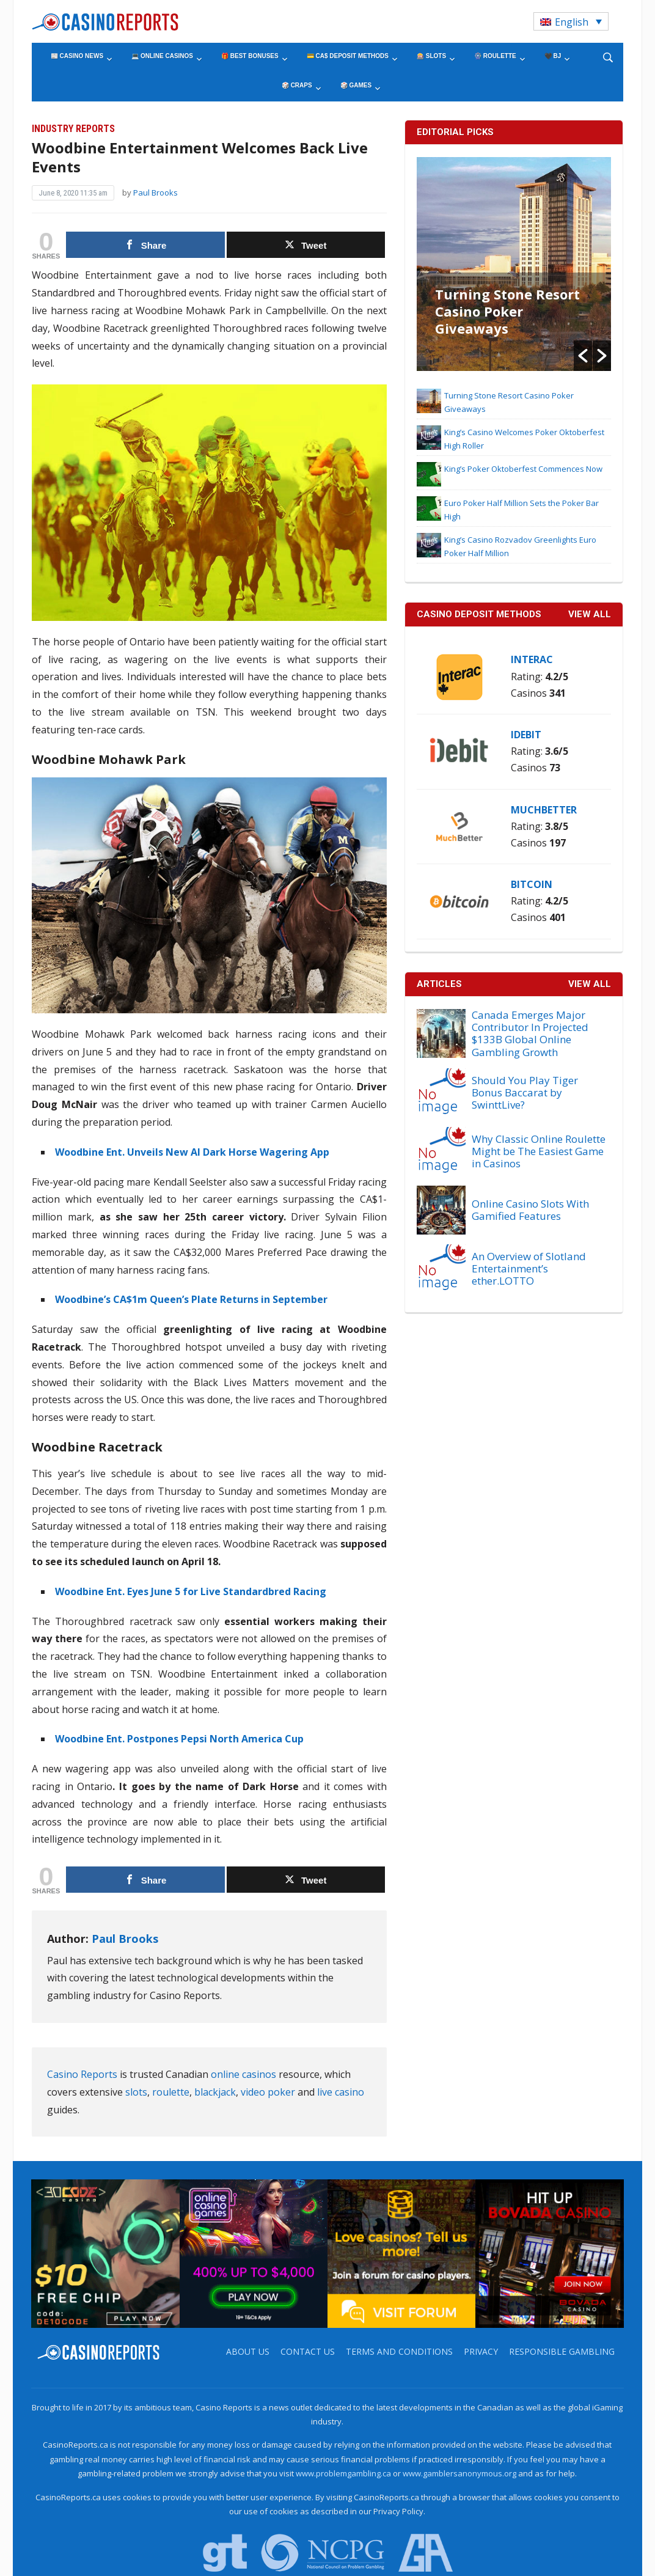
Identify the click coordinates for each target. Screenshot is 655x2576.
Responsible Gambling (562, 2351)
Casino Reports (82, 2074)
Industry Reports (73, 128)
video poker (268, 2092)
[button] (583, 355)
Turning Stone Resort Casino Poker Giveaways (507, 311)
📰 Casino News (77, 56)
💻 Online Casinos (162, 56)
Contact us (307, 2351)
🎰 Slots (431, 56)
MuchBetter (544, 809)
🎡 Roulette (495, 56)
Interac (532, 659)
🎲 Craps (297, 85)
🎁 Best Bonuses (250, 56)
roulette (170, 2092)
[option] (514, 264)
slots (136, 2092)
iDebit (526, 734)
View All (589, 983)
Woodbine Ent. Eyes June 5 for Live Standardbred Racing (190, 1591)
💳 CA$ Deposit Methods (348, 56)
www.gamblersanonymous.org (459, 2473)
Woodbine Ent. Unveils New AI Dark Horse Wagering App (192, 1152)
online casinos (243, 2074)
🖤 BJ (553, 56)
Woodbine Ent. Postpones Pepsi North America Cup (179, 1738)
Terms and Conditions (399, 2351)
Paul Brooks (155, 192)
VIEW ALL (589, 614)
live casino (340, 2092)
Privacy (481, 2351)
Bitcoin (531, 884)
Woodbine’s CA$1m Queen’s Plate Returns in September (191, 1299)
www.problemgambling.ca (343, 2473)
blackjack (215, 2092)
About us (247, 2351)
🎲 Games (355, 85)
